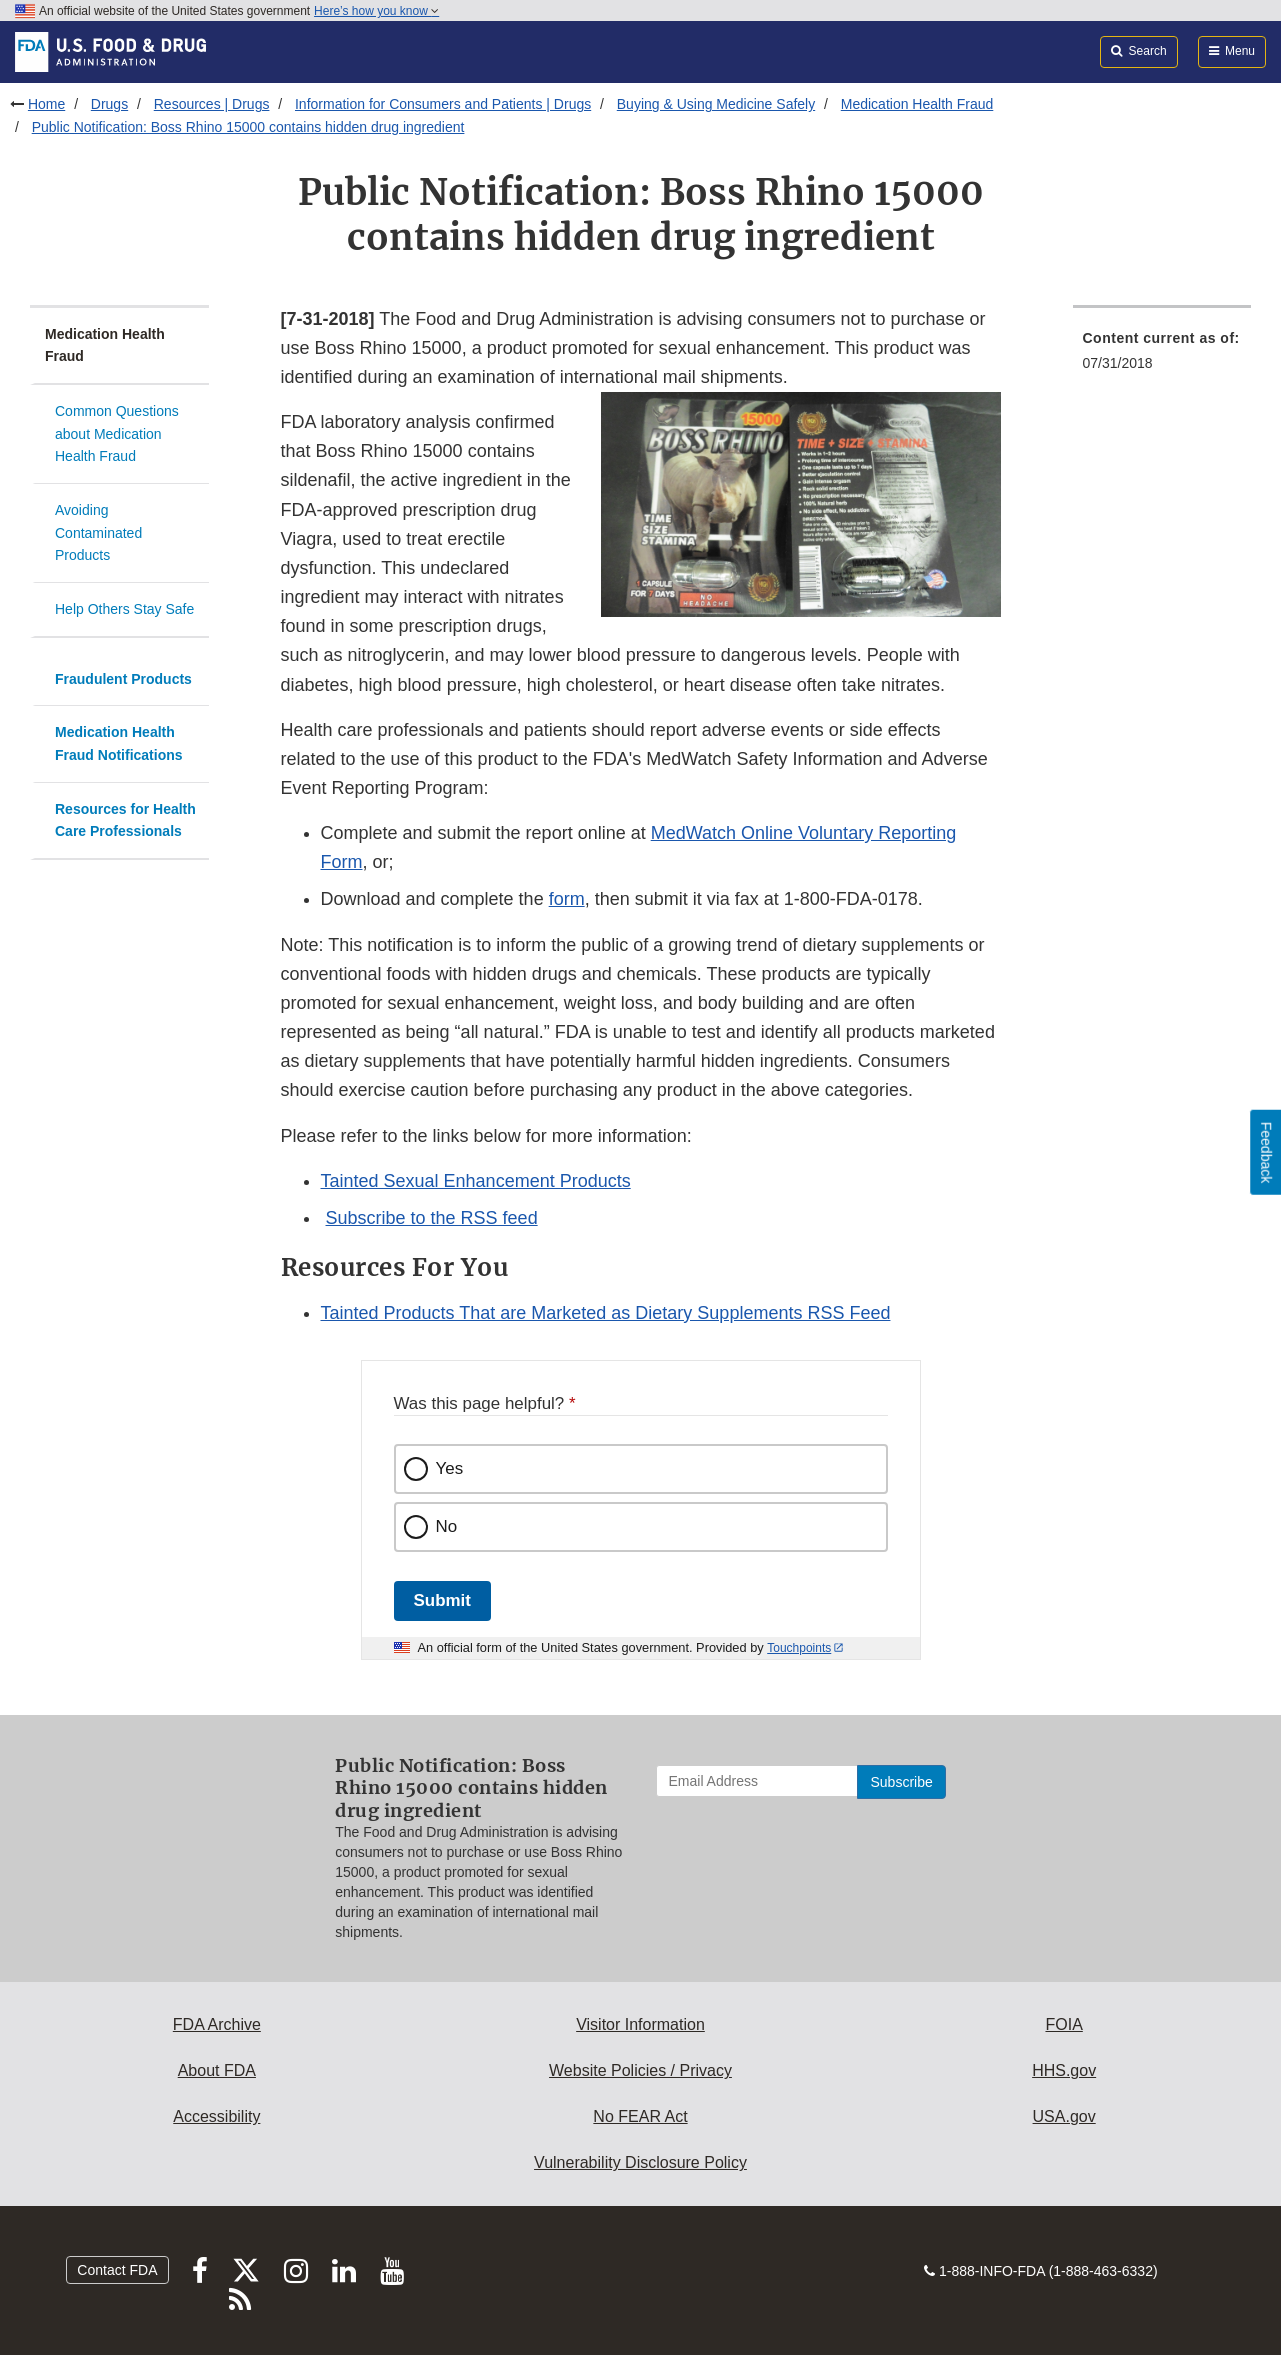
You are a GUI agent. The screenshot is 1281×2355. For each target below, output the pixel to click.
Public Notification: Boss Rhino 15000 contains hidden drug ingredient (248, 127)
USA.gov (1064, 2116)
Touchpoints (799, 1648)
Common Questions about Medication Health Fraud (117, 433)
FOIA (1063, 2024)
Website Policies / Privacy (640, 2070)
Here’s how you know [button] (376, 11)
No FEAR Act (640, 2116)
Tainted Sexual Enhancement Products (476, 1181)
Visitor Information (640, 2024)
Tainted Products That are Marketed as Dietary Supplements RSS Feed (606, 1313)
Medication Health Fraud (917, 104)
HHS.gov (1064, 2070)
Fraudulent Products (123, 679)
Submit (442, 1600)
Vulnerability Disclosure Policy (640, 2162)
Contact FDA (117, 2270)
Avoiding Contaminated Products (98, 532)
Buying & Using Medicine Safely (716, 104)
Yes (450, 1468)
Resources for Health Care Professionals (125, 820)
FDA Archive (217, 2024)
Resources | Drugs (212, 104)
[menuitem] (1162, 356)
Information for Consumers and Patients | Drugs (443, 104)
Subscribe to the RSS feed (432, 1218)
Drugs (109, 104)
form (567, 899)
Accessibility (216, 2116)
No (447, 1526)
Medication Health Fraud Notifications (119, 743)
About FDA (217, 2070)
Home (46, 104)
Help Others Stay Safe (124, 609)
